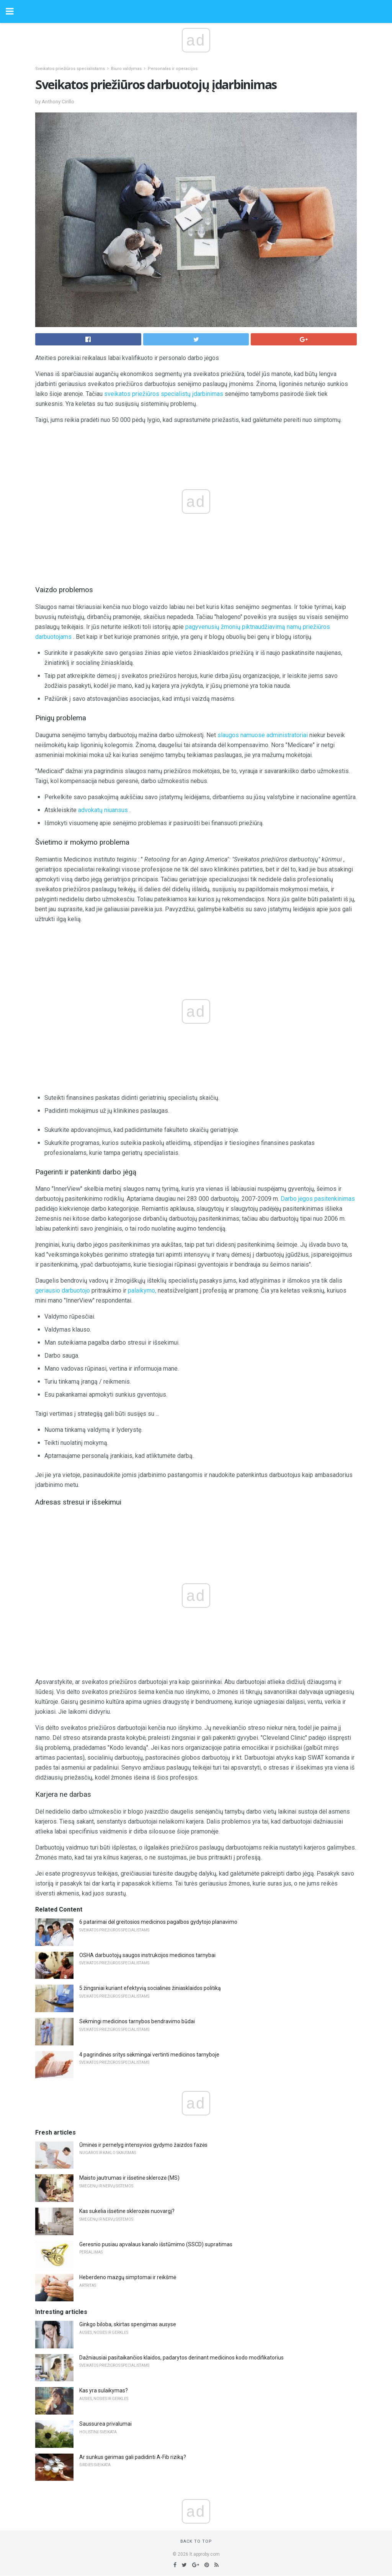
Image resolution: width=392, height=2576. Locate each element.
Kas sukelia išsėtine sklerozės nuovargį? (127, 2211)
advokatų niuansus (103, 810)
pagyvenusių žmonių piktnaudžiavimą (235, 626)
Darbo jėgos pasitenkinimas (318, 1198)
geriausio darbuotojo (62, 1290)
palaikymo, (142, 1290)
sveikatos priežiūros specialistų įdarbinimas (163, 393)
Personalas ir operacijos (173, 68)
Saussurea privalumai (105, 2424)
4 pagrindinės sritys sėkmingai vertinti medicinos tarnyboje (149, 2055)
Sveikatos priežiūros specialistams (70, 68)
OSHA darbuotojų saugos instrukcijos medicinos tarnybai (147, 1955)
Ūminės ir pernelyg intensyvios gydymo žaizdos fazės (143, 2145)
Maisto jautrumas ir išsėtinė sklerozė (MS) (129, 2178)
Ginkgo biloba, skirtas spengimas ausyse (127, 2324)
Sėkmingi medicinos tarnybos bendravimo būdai (137, 2021)
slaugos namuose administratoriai (262, 735)
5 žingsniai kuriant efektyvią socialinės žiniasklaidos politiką (150, 1988)
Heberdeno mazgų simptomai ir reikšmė (127, 2277)
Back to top (196, 2541)
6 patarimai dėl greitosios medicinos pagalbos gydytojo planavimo (158, 1922)
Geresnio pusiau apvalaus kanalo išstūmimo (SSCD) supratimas (155, 2244)
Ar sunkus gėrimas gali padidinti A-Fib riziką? (132, 2457)
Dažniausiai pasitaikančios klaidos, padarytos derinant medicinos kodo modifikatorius (181, 2358)
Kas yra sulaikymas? (103, 2390)
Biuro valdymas (126, 68)
